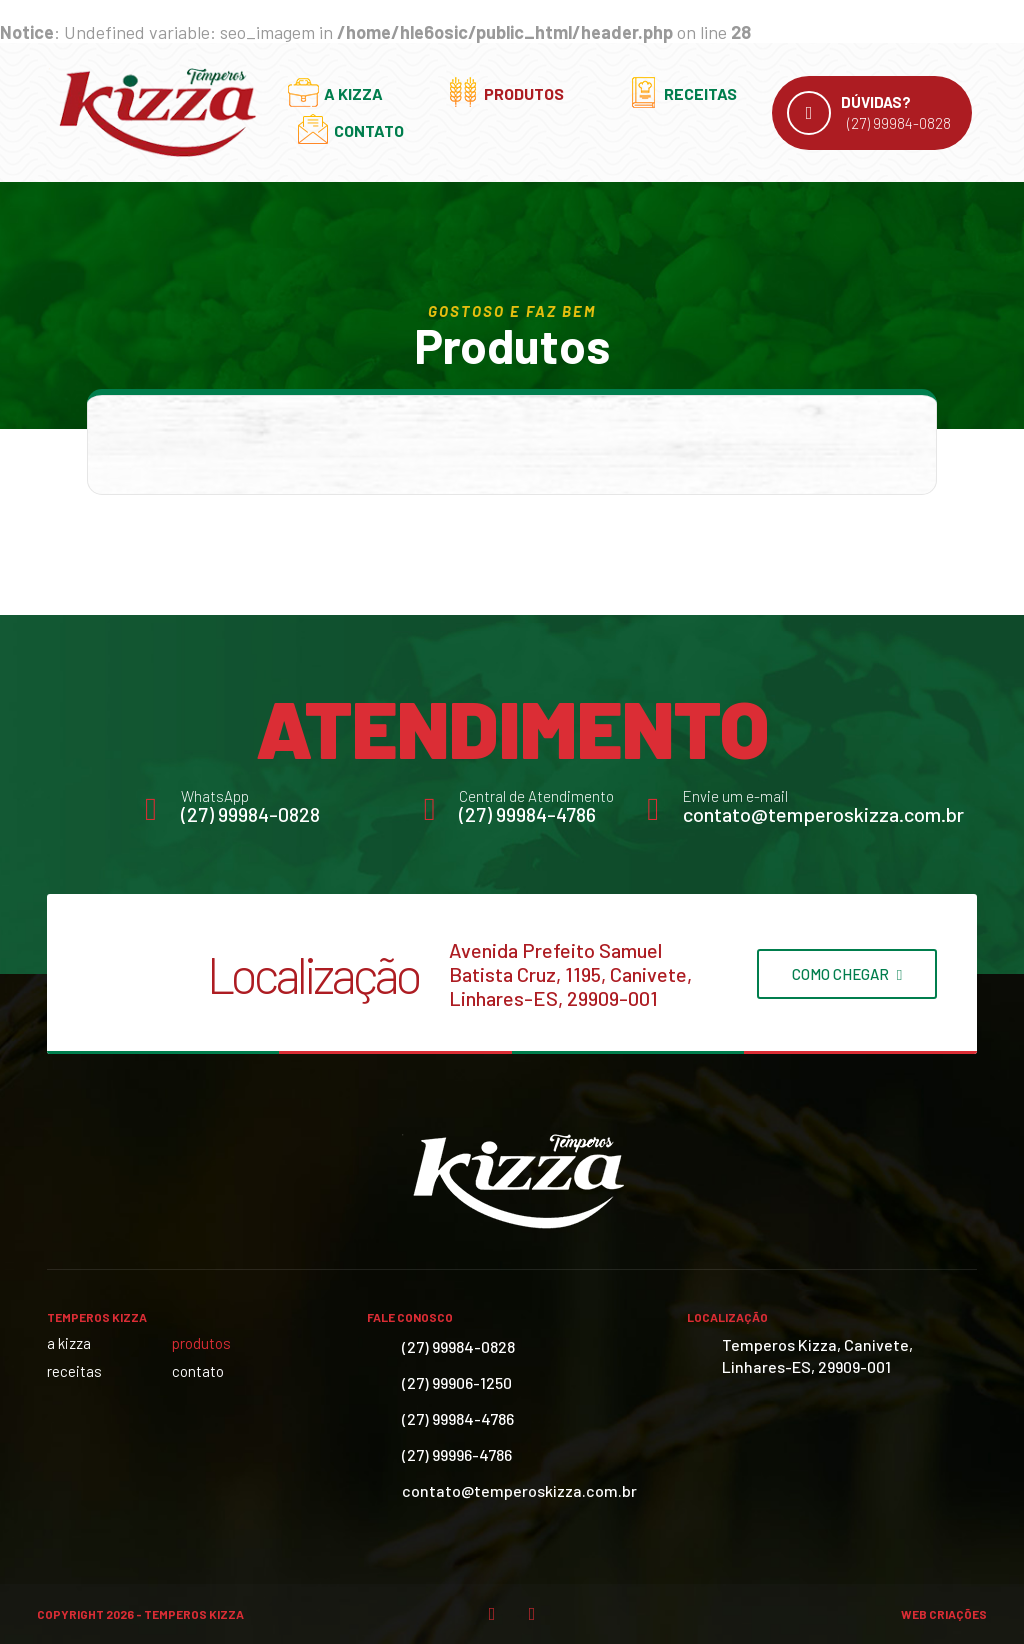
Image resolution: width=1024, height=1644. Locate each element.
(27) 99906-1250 (457, 1382)
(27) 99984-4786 (527, 814)
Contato (369, 130)
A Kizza (353, 93)
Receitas (700, 93)
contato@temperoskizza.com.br (823, 814)
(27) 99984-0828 (250, 814)
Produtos (524, 93)
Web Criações (944, 1614)
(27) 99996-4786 (457, 1454)
